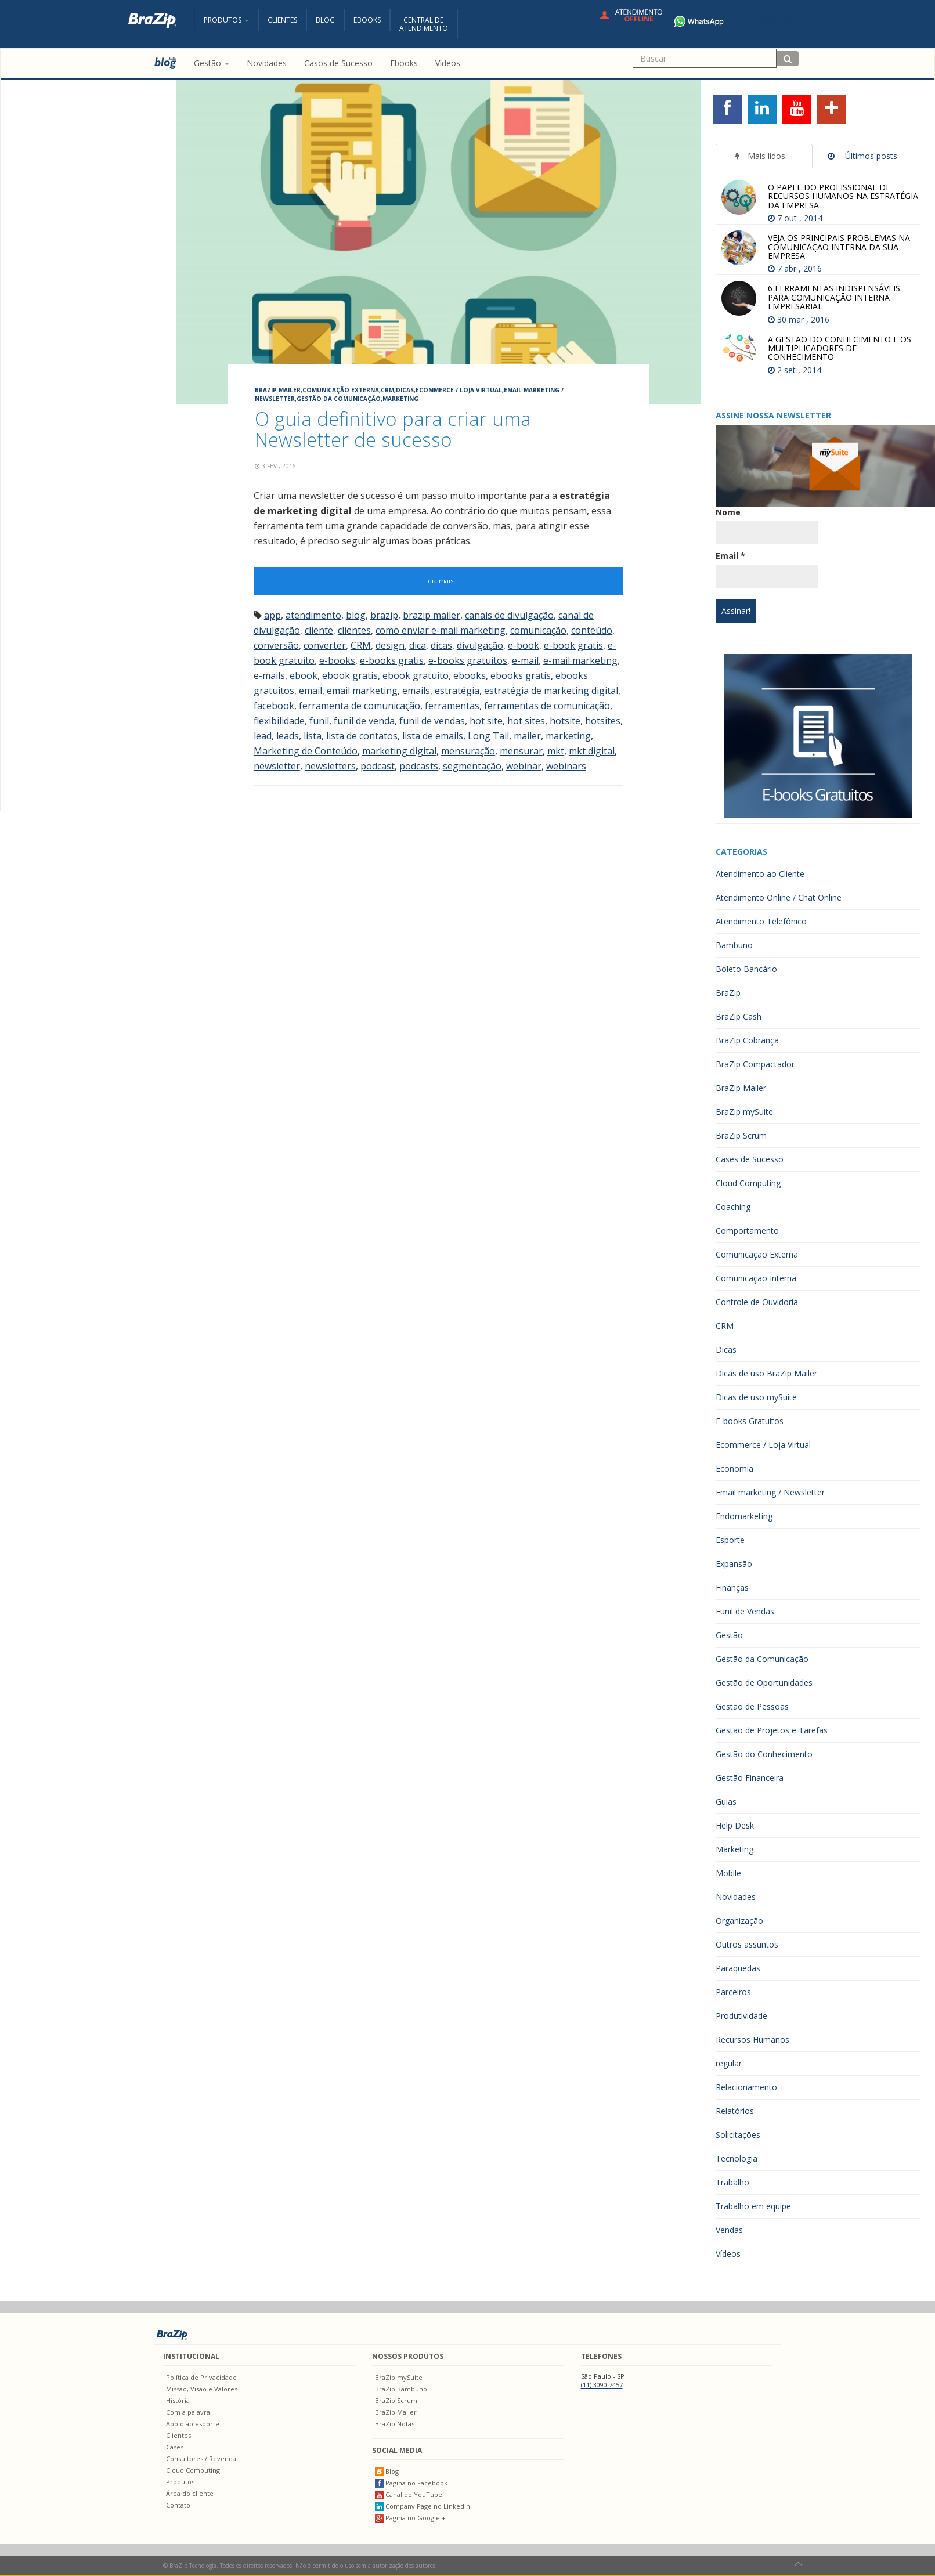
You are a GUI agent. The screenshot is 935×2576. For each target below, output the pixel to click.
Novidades (736, 1896)
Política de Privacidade (201, 2377)
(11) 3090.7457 (602, 2384)
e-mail (525, 660)
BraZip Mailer (278, 390)
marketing (568, 735)
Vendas (729, 2229)
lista (313, 735)
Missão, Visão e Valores (201, 2388)
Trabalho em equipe (753, 2206)
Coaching (733, 1206)
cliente (319, 630)
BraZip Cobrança (747, 1040)
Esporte (730, 1539)
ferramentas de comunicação (547, 705)
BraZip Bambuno (401, 2388)
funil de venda (364, 720)
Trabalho (732, 2182)
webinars (566, 766)
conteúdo (591, 630)
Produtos (180, 2481)
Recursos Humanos (752, 2039)
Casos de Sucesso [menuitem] (338, 62)
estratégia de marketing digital (551, 690)
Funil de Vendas (745, 1611)
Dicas (405, 390)
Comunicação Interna (756, 1278)
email (310, 690)
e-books (337, 660)
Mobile (728, 1872)
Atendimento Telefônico (761, 921)
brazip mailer (431, 615)
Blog (325, 20)
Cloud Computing (748, 1182)
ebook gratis (350, 675)
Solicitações (738, 2134)
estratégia (457, 690)
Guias (726, 1801)
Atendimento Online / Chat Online (779, 897)
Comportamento (747, 1230)
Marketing (400, 399)
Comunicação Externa (340, 390)
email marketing (362, 690)
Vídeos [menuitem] (447, 62)
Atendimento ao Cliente (760, 873)
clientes (354, 630)
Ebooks (367, 20)
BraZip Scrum (741, 1135)
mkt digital (592, 751)
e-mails (269, 675)
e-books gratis (392, 660)
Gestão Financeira (750, 1777)
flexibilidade (279, 720)
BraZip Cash (738, 1016)
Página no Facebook (411, 2483)
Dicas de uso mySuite (756, 1397)
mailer (527, 735)
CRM (387, 390)
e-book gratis (573, 645)
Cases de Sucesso (750, 1159)
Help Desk (735, 1825)
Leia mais (438, 580)
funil (319, 720)
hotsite (565, 720)
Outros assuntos (747, 1944)
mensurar (521, 751)
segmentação (472, 766)
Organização (739, 1920)
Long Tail (488, 735)
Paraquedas (738, 1968)
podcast (377, 766)
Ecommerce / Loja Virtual (459, 390)
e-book (523, 645)
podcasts (418, 766)
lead (263, 735)
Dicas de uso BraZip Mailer (766, 1373)
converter (325, 645)
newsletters (330, 766)
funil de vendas (432, 720)
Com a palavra (188, 2412)
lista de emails (432, 735)
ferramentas (452, 705)
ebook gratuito (415, 675)
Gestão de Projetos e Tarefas (772, 1730)
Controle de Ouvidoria (757, 1301)
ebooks (469, 675)
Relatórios (735, 2110)
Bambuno (734, 945)
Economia (734, 1468)
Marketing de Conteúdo (306, 751)
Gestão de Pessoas (752, 1706)
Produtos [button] (226, 20)
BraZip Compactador (755, 1064)
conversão (276, 645)
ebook (303, 675)
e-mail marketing (580, 660)
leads (287, 735)
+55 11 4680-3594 (733, 20)
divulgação (480, 645)
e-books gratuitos (467, 660)
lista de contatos (362, 735)
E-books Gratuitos (750, 1420)
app (272, 615)
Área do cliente (190, 2493)
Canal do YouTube (408, 2494)
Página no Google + (410, 2517)
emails (416, 690)
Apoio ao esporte (192, 2423)
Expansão (734, 1563)
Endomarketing (744, 1516)
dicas (441, 645)
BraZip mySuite (744, 1111)
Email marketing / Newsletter (770, 1492)
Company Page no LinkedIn (422, 2506)
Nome (728, 512)
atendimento (313, 615)
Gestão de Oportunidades (764, 1682)
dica (417, 645)
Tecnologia (736, 2158)
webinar (523, 766)
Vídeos (728, 2253)
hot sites (526, 720)
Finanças (732, 1587)
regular (729, 2063)
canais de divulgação (509, 615)
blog (356, 615)
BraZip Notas (394, 2423)
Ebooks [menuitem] (404, 62)
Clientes (282, 20)
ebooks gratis (520, 675)
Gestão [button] (211, 62)
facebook (274, 705)
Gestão (729, 1635)
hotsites (602, 720)
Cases (174, 2447)
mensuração (468, 751)
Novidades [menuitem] (267, 62)
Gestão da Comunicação (339, 399)
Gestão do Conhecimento (764, 1754)
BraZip (728, 992)
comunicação (538, 630)
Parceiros (733, 1991)
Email (730, 555)
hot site (486, 720)
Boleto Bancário (746, 968)
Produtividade (741, 2015)
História (178, 2400)
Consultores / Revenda (201, 2458)
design (390, 645)
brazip (384, 615)
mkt (555, 751)
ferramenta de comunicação (359, 705)
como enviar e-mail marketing (441, 630)
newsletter (277, 766)
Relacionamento (746, 2087)
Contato (178, 2505)
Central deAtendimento (423, 24)
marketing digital (399, 751)
